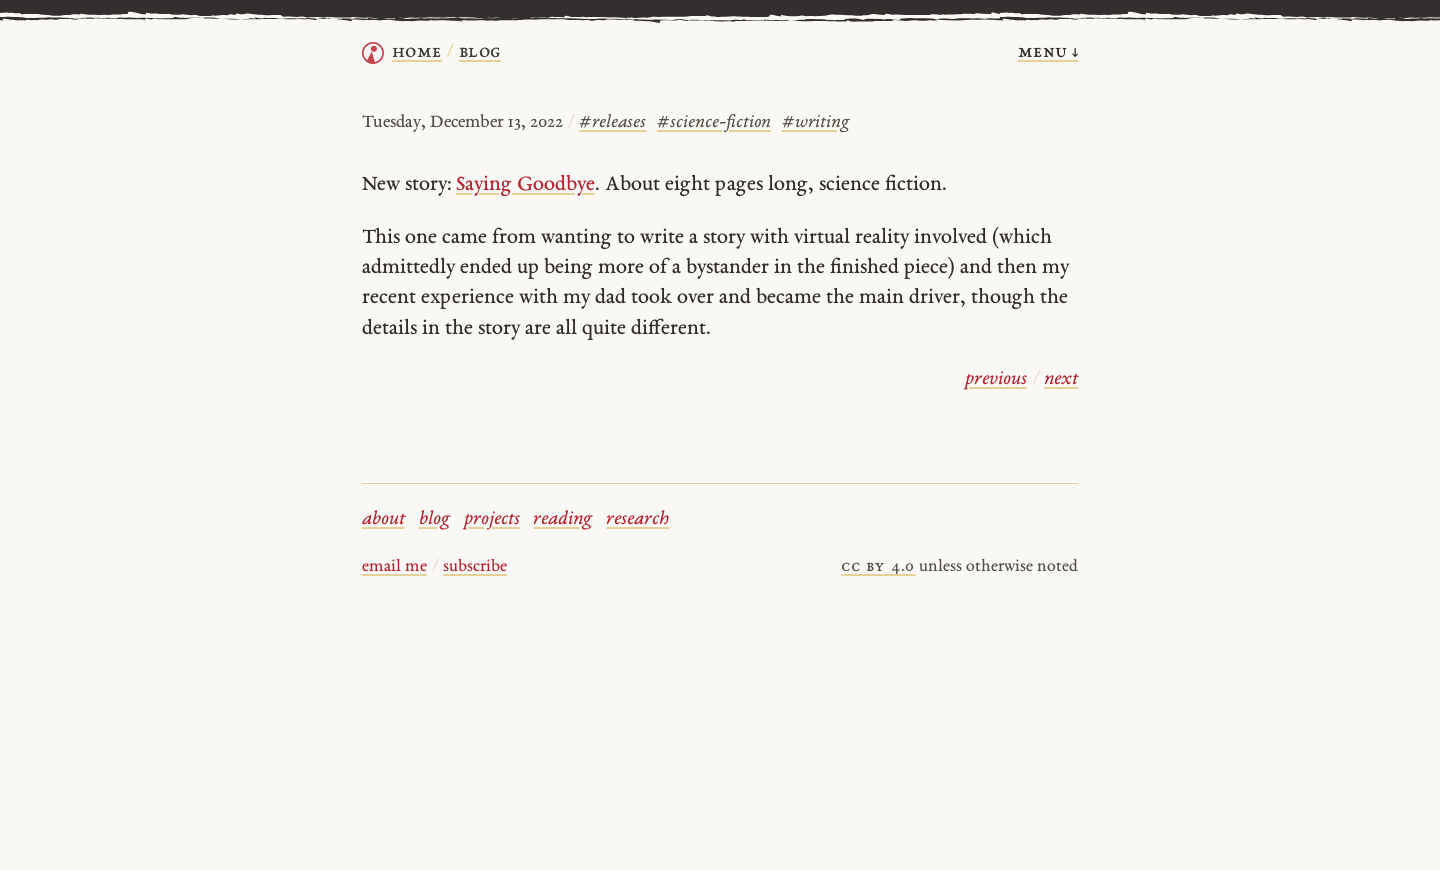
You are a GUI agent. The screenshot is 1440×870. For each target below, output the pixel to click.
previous (996, 379)
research (637, 519)
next (1061, 379)
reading (562, 519)
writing (815, 122)
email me (394, 567)
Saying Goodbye (525, 185)
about (383, 519)
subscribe (475, 567)
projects (492, 519)
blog (434, 519)
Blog (480, 52)
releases (612, 122)
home (417, 52)
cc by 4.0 (878, 567)
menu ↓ (1048, 52)
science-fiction (714, 122)
